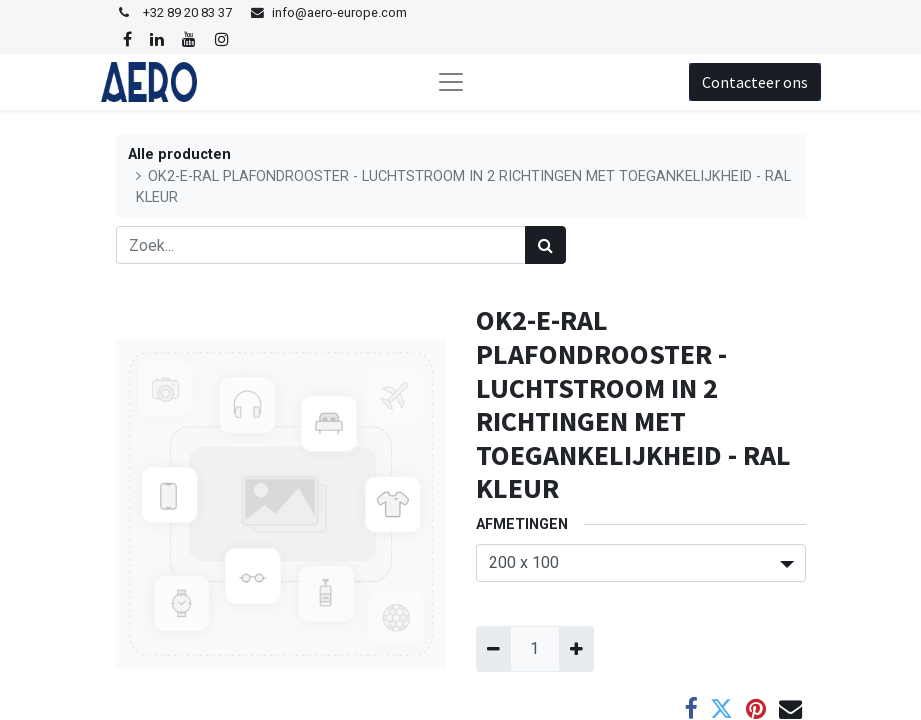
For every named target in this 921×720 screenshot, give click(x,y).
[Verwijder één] (493, 649)
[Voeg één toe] (576, 649)
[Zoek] (545, 245)
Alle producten (179, 154)
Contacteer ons (755, 82)
